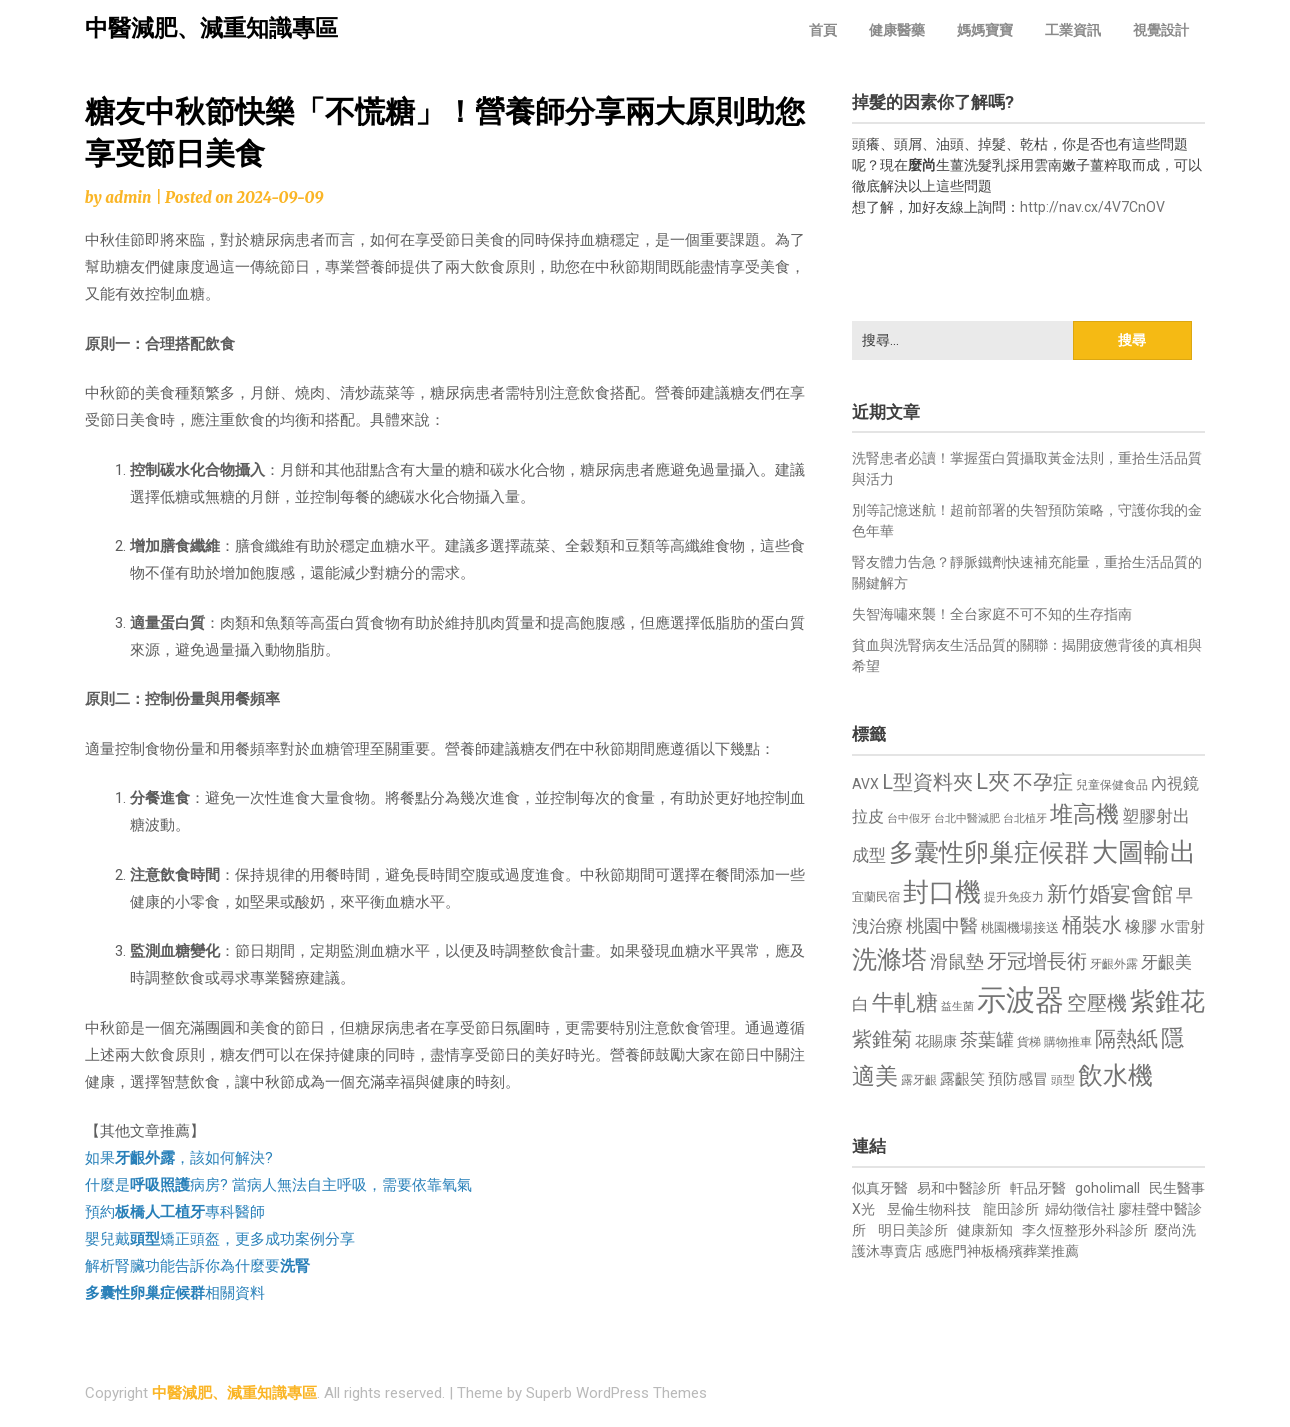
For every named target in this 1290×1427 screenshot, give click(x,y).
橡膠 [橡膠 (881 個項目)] (1141, 926)
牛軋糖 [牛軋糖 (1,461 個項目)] (905, 1002)
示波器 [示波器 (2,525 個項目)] (1020, 1000)
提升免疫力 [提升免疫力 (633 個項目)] (1014, 897)
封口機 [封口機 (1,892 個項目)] (942, 892)
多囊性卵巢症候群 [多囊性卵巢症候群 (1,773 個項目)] (989, 852)
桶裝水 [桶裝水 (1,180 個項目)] (1092, 925)
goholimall (1107, 1188)
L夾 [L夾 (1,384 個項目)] (993, 781)
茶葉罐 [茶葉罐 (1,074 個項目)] (987, 1039)
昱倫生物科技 (929, 1209)
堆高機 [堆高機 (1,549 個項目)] (1084, 814)
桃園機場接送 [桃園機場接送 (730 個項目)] (1020, 927)
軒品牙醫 (1038, 1188)
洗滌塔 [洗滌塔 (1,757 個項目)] (889, 959)
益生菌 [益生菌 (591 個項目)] (957, 1006)
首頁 (823, 30)
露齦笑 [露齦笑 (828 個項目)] (962, 1079)
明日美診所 (911, 1230)
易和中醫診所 (959, 1188)
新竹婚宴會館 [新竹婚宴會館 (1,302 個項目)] (1110, 894)
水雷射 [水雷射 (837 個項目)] (1182, 927)
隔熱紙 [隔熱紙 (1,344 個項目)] (1126, 1038)
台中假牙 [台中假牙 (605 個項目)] (909, 818)
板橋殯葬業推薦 (1030, 1251)
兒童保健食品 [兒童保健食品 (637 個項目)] (1112, 785)
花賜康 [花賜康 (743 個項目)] (936, 1041)
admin (128, 197)
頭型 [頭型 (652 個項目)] (1063, 1080)
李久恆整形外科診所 (1086, 1230)
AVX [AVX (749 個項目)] (865, 784)
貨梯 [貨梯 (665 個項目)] (1029, 1042)
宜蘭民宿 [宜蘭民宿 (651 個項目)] (876, 897)
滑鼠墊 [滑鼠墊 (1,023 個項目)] (957, 962)
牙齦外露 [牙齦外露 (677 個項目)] (1114, 963)
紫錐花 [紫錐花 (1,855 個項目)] (1167, 1001)
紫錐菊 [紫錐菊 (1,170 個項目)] (882, 1039)
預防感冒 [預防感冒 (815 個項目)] (1018, 1079)
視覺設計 (1161, 30)
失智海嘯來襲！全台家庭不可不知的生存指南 (992, 614)
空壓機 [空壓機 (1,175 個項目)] (1097, 1003)
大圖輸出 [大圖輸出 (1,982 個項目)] (1144, 852)
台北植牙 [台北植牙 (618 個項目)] (1025, 818)
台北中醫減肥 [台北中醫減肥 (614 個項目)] (967, 818)
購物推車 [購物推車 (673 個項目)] (1068, 1041)
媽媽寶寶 (985, 30)
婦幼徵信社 (1081, 1209)
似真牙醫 (880, 1188)
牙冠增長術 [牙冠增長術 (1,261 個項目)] (1037, 961)
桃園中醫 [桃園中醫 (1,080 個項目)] (942, 925)
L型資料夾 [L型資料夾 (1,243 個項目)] (927, 782)
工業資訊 (1073, 30)
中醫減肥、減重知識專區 (211, 28)
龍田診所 (1011, 1209)
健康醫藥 (897, 30)
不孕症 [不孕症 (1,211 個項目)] (1043, 782)
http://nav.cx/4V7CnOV (1092, 207)
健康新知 (985, 1230)
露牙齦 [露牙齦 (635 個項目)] (919, 1080)
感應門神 (953, 1251)
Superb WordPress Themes (616, 1393)
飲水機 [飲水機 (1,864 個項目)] (1115, 1075)
